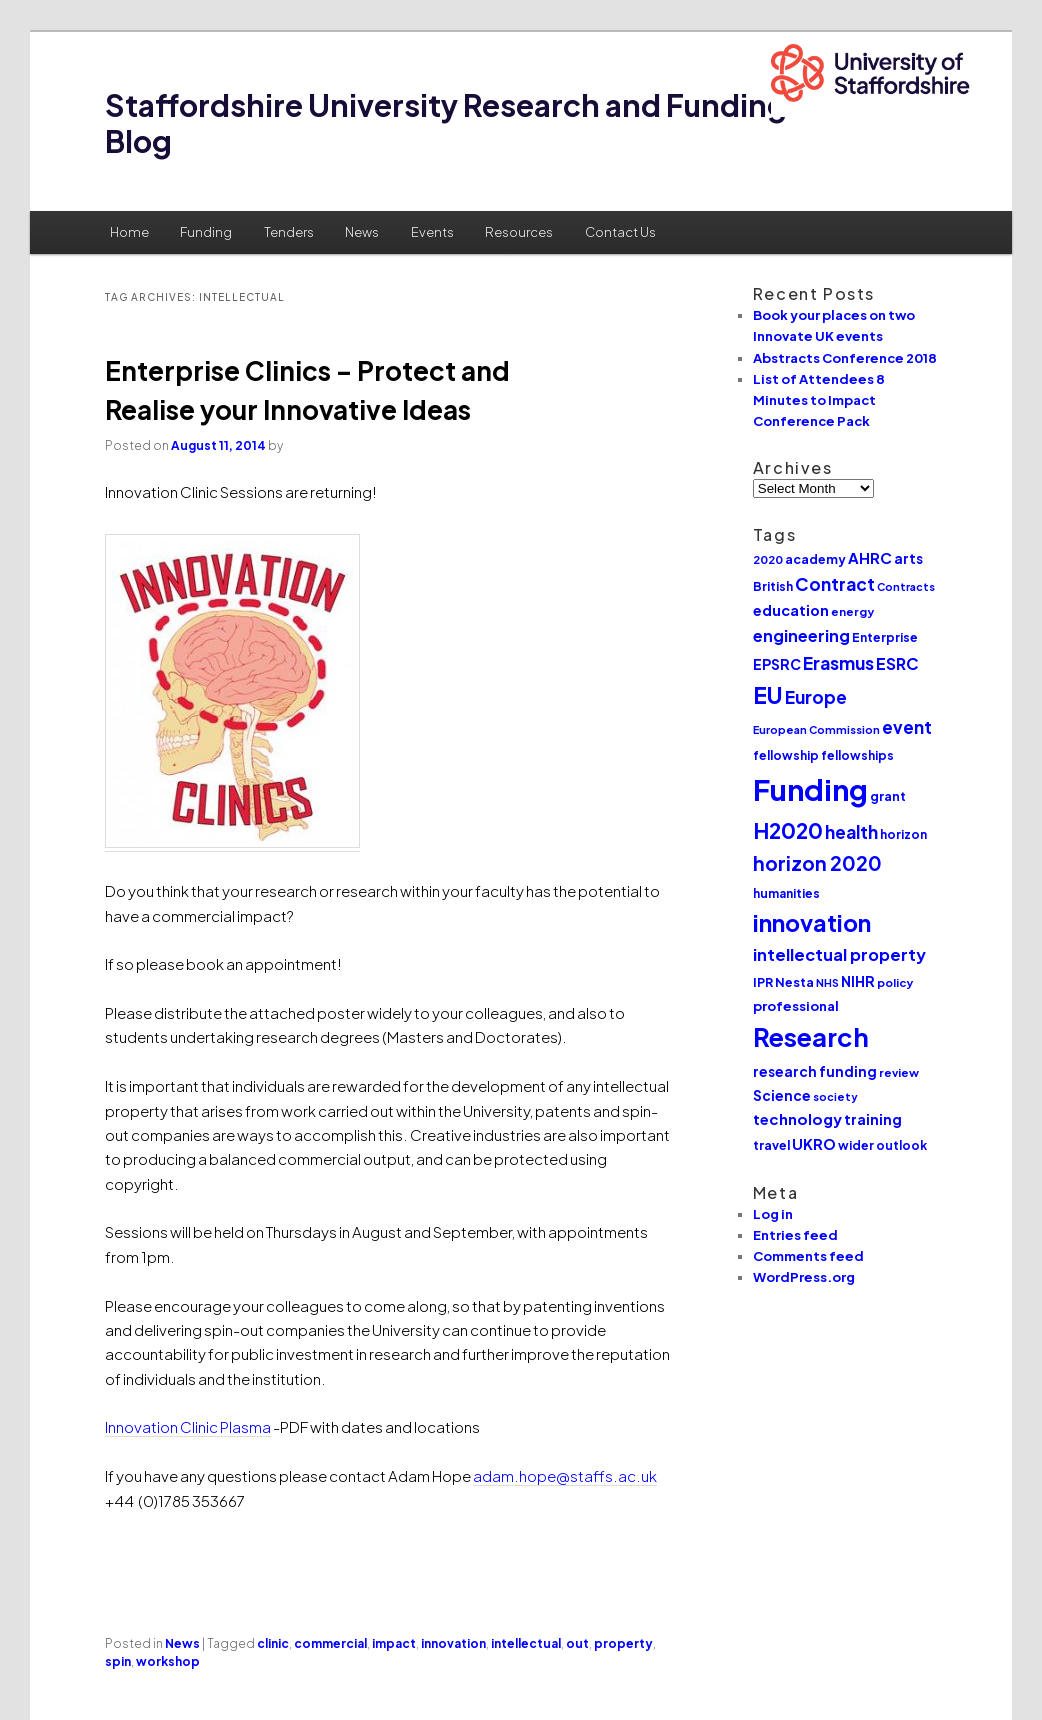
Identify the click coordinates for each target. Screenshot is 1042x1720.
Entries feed (795, 1235)
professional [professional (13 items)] (796, 1005)
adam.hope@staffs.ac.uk (565, 1475)
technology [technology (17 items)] (797, 1118)
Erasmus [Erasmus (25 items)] (838, 663)
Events (432, 232)
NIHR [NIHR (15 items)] (858, 981)
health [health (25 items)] (851, 832)
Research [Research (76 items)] (811, 1037)
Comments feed (808, 1256)
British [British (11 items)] (773, 586)
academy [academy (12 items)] (815, 559)
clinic (273, 1643)
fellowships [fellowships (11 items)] (857, 755)
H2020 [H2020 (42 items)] (788, 830)
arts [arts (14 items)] (908, 558)
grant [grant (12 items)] (888, 796)
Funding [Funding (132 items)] (810, 789)
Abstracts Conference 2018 (845, 358)
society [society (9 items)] (835, 1096)
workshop (168, 1661)
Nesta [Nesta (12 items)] (794, 982)
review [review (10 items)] (899, 1072)
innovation (453, 1643)
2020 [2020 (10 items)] (768, 559)
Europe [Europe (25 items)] (816, 697)
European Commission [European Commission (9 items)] (816, 729)
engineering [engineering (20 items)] (801, 635)
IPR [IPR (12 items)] (763, 982)
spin (118, 1661)
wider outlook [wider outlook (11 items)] (882, 1145)
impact (394, 1643)
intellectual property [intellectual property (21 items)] (839, 954)
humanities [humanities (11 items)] (786, 893)
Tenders (289, 232)
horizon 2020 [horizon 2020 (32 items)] (817, 863)
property (623, 1643)
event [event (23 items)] (907, 727)
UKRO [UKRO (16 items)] (814, 1144)
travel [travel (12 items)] (771, 1145)
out (577, 1643)
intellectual (526, 1643)
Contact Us (620, 232)
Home (129, 232)
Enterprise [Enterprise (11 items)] (885, 637)
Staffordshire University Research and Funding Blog (446, 123)
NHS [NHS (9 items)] (827, 982)
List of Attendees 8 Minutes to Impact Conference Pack (819, 400)
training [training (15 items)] (873, 1119)
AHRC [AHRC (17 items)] (870, 557)
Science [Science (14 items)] (782, 1095)
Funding (206, 232)
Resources (519, 232)
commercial (330, 1643)
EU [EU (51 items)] (768, 694)
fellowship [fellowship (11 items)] (786, 755)
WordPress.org (804, 1277)
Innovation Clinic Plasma (188, 1426)
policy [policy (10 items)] (895, 982)
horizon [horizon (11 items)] (903, 834)
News (362, 232)
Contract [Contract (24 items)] (835, 584)
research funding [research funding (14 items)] (815, 1071)
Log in (773, 1214)
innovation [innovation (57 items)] (812, 922)
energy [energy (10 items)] (852, 611)
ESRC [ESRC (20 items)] (897, 663)
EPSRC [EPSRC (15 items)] (777, 664)
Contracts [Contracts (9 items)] (906, 586)
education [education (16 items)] (791, 610)
